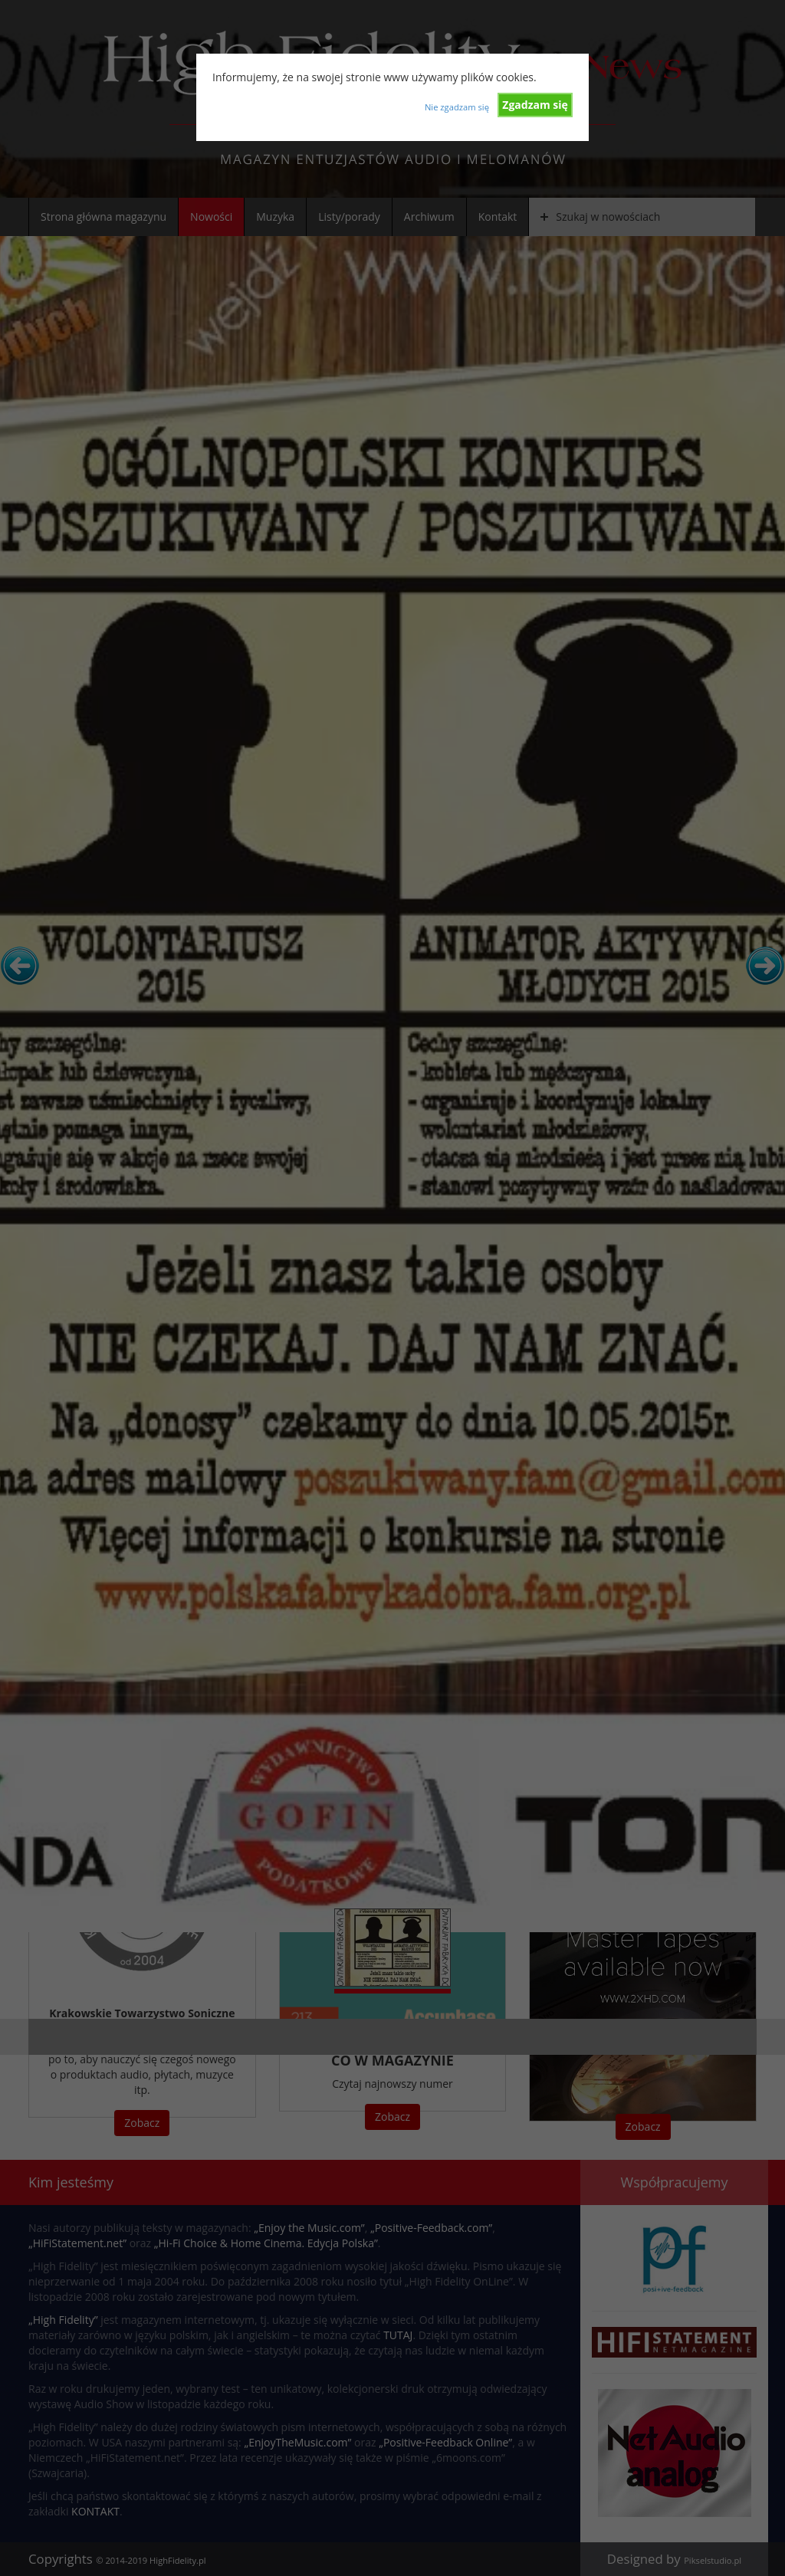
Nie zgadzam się (457, 107)
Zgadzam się (535, 104)
